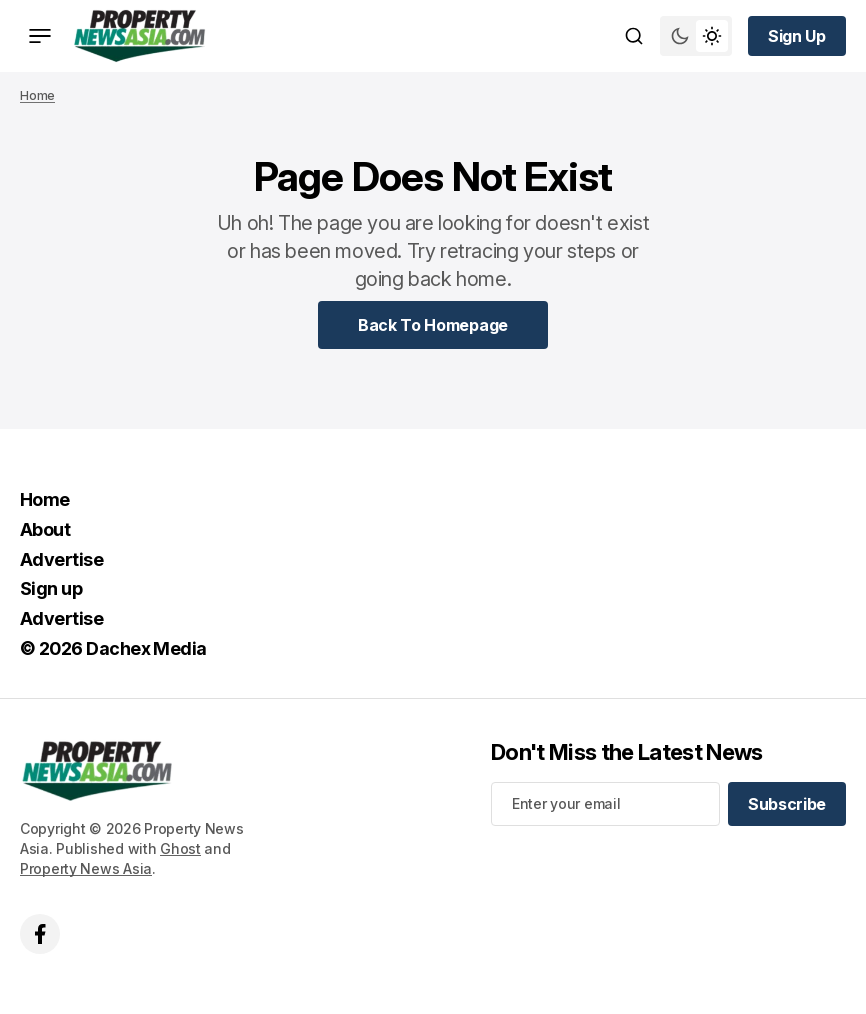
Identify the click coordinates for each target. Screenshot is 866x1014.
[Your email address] (605, 804)
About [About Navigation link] (45, 529)
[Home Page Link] (433, 325)
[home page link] (139, 36)
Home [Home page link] (37, 95)
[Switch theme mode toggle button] (696, 36)
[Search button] (634, 36)
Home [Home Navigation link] (45, 499)
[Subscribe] (787, 804)
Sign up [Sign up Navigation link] (51, 588)
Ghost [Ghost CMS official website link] (180, 848)
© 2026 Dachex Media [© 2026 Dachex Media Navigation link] (113, 648)
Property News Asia (86, 868)
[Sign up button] (797, 36)
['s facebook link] (40, 934)
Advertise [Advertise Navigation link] (61, 559)
